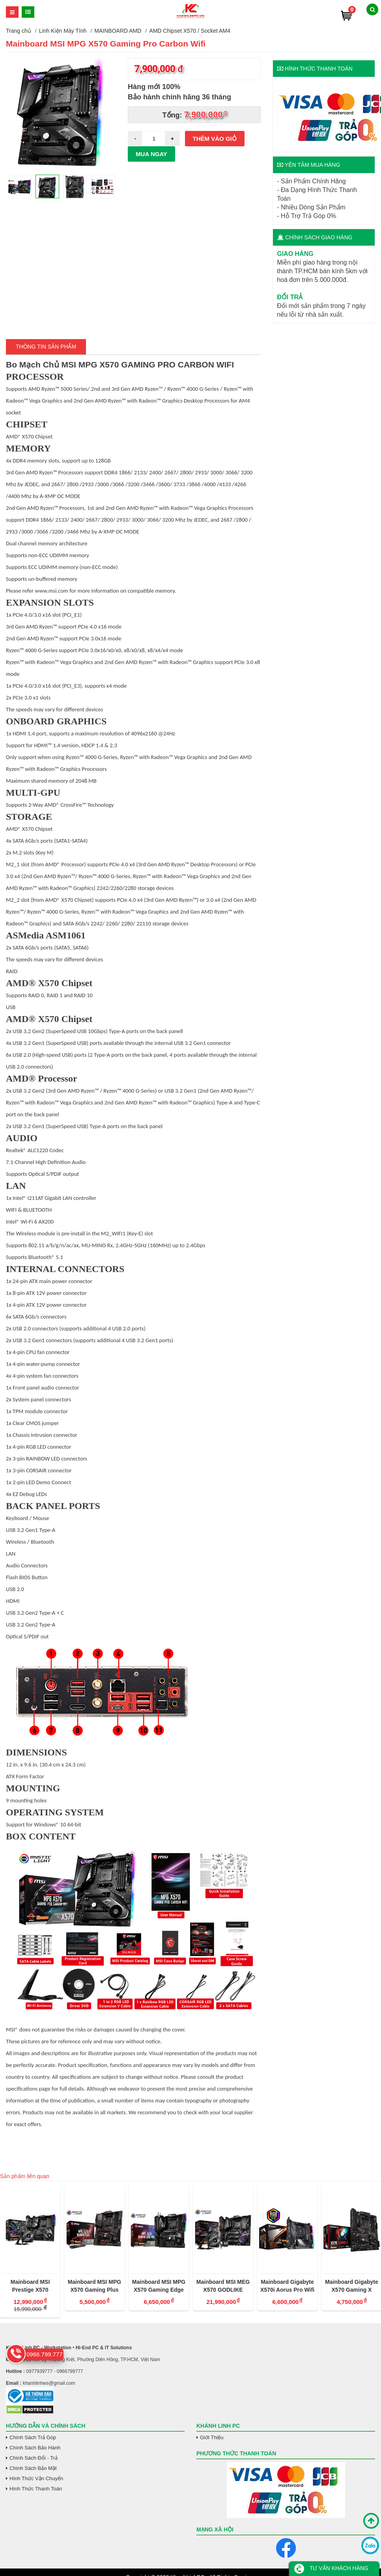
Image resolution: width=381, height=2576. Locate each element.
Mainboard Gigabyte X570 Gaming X (351, 2286)
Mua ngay (151, 154)
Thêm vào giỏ (215, 138)
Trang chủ (18, 31)
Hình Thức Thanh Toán (35, 2489)
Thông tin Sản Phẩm (46, 346)
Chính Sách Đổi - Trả (33, 2458)
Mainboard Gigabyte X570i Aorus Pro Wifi (287, 2286)
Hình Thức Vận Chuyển (36, 2478)
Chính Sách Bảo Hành (34, 2448)
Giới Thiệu (212, 2437)
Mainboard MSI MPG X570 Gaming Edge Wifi (158, 2286)
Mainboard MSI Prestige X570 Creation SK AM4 (30, 2286)
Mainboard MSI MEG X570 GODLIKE (223, 2286)
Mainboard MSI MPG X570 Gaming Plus (94, 2286)
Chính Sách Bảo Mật (33, 2468)
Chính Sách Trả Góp (32, 2437)
